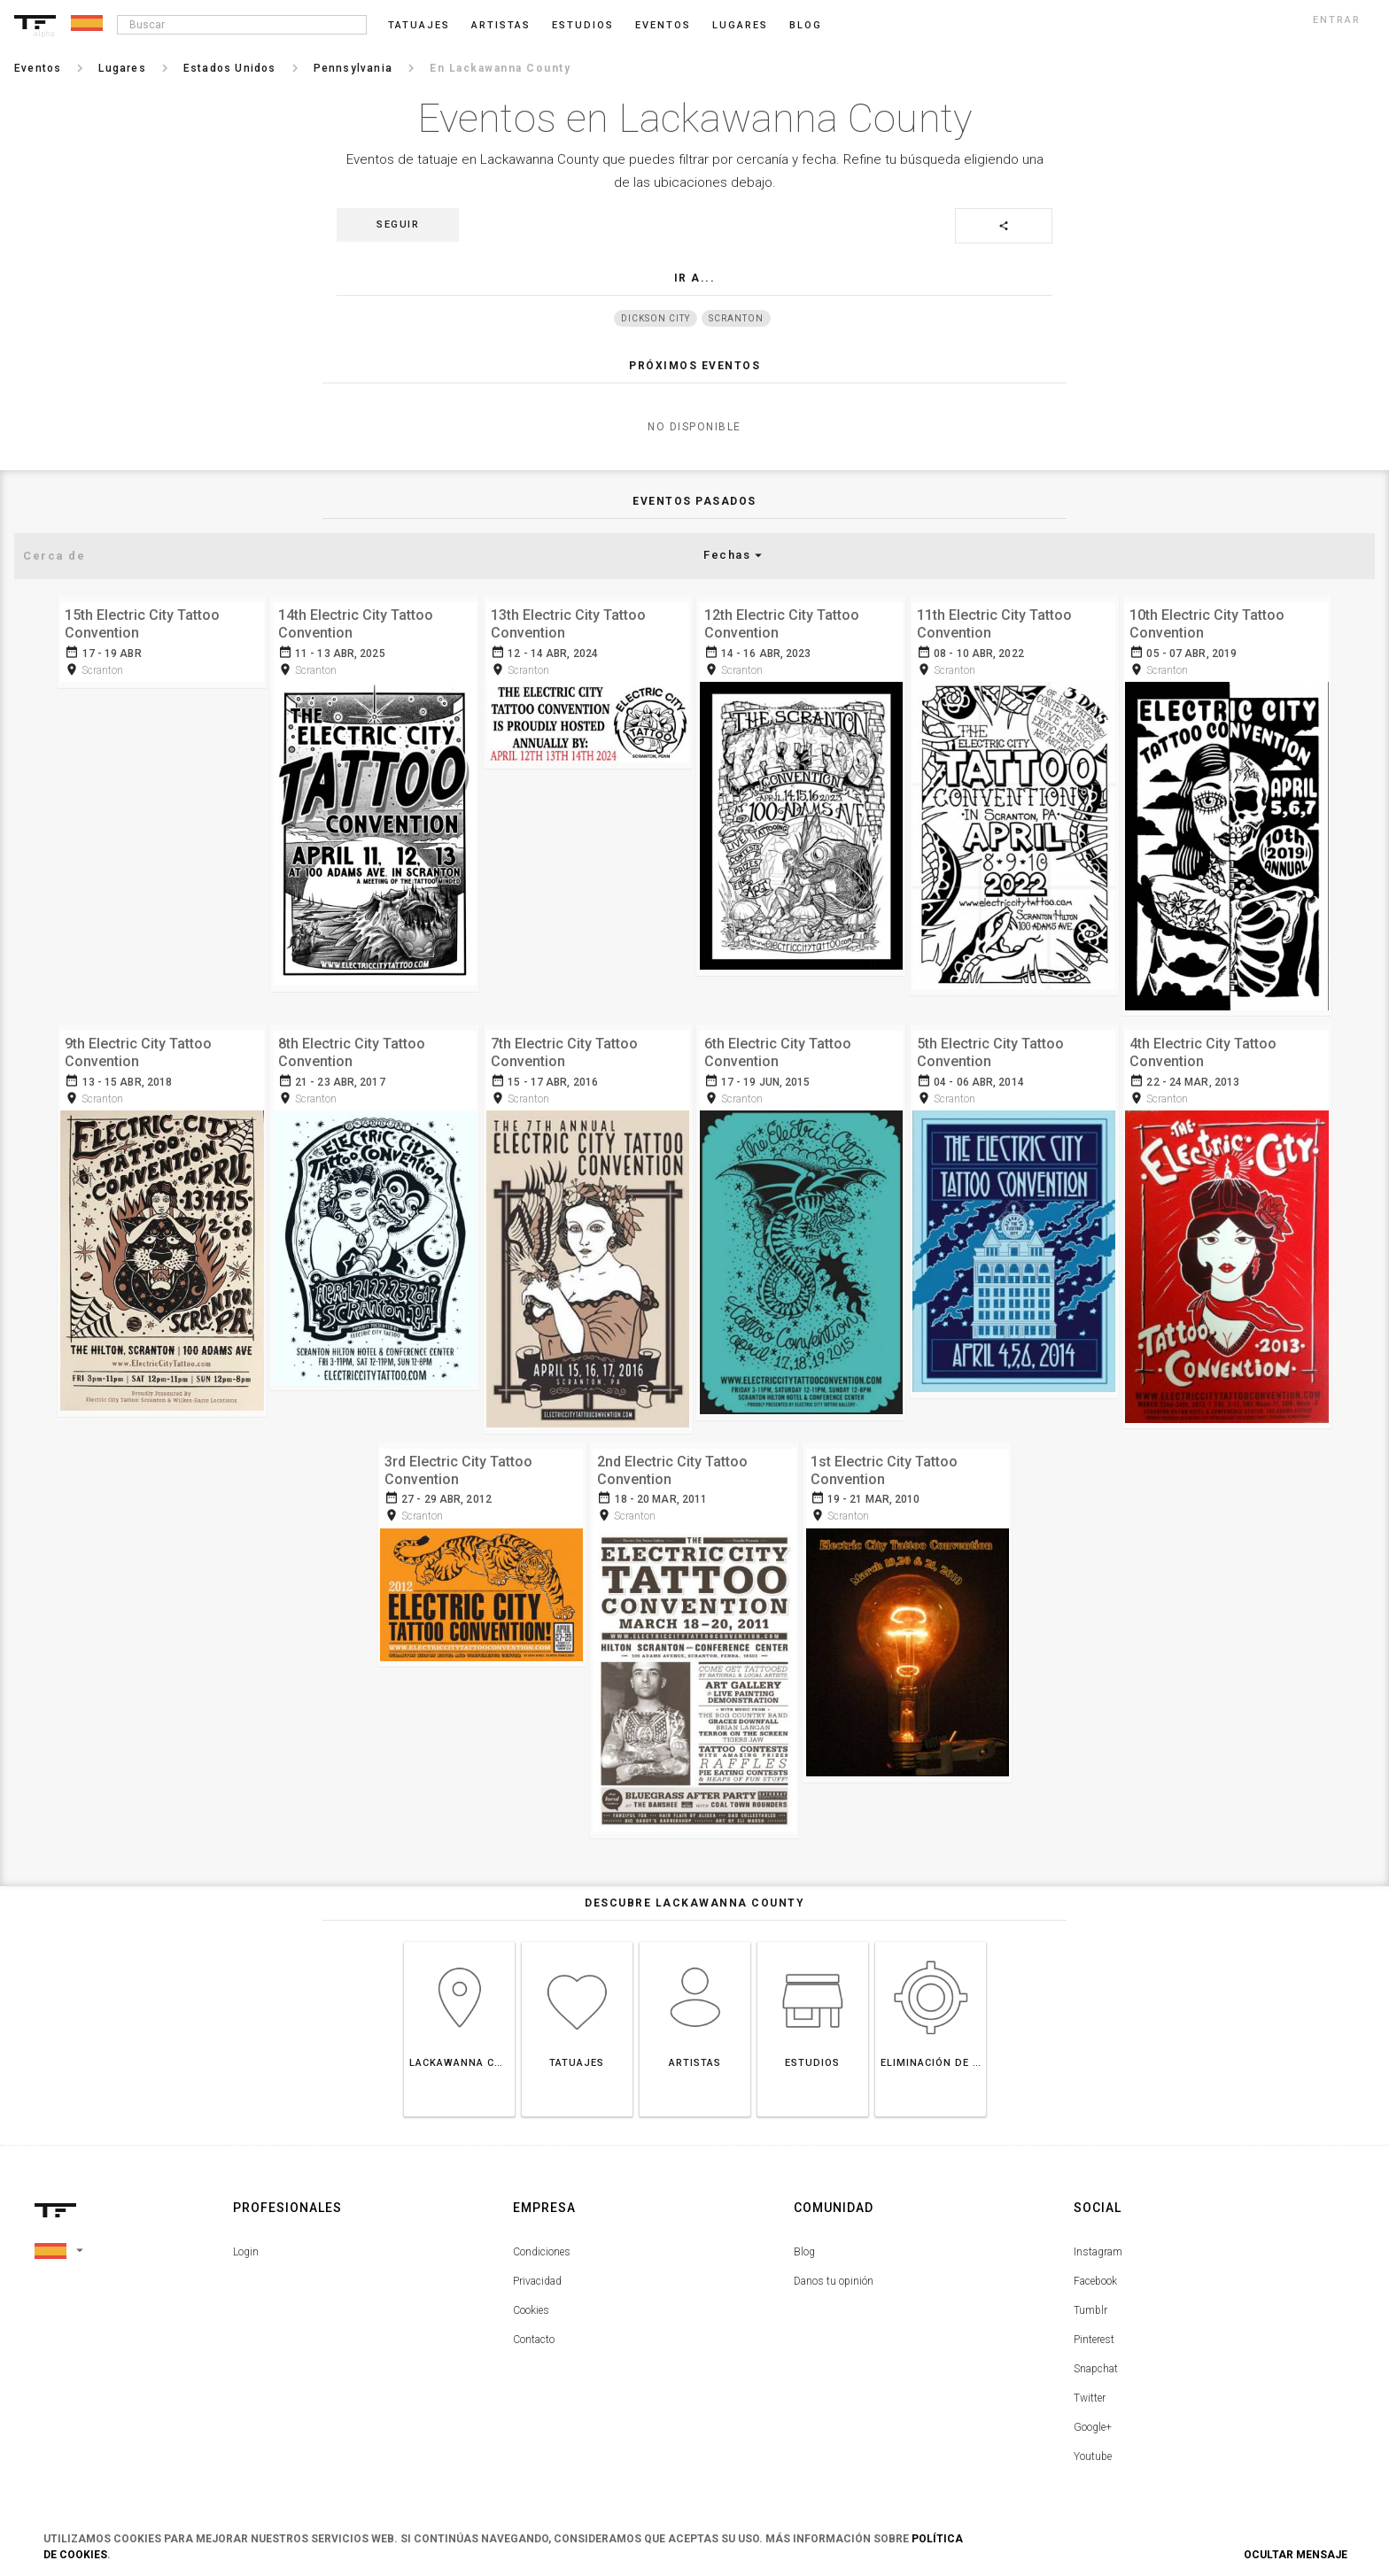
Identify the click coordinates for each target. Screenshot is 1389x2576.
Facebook (1095, 2273)
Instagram (1098, 2244)
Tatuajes (419, 25)
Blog (804, 2244)
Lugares (740, 25)
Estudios (583, 25)
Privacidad (537, 2273)
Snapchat (1096, 2361)
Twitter (1090, 2390)
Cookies (531, 2302)
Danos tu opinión (833, 2273)
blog (805, 25)
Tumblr (1090, 2302)
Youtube (1093, 2448)
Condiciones (541, 2244)
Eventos (663, 25)
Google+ (1093, 2419)
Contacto (534, 2331)
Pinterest (1094, 2331)
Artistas (501, 25)
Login (246, 2244)
